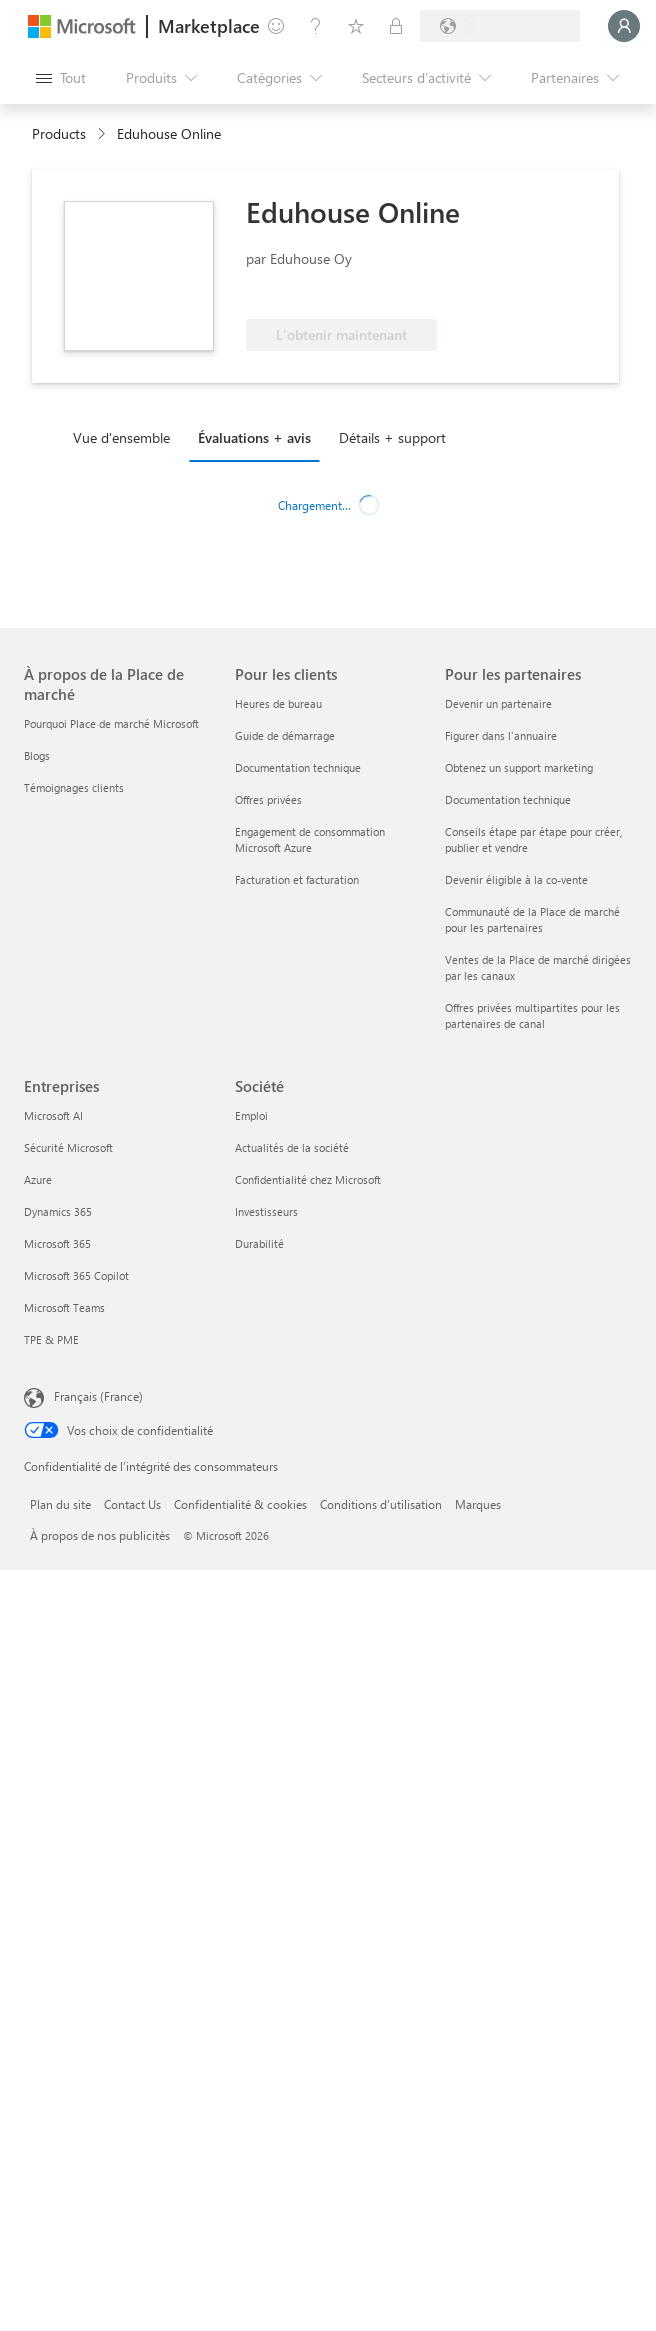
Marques (478, 1504)
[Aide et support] (316, 26)
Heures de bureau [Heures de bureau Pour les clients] (278, 703)
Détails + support (392, 437)
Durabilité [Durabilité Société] (259, 1243)
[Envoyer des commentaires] (276, 26)
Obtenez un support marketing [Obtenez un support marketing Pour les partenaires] (519, 767)
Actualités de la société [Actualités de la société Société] (292, 1147)
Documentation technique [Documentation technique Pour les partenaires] (508, 799)
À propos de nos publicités (100, 1535)
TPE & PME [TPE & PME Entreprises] (51, 1339)
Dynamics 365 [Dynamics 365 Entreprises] (58, 1211)
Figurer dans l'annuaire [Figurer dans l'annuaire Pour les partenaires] (501, 735)
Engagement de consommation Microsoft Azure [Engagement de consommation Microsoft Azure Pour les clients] (310, 839)
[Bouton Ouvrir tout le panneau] (61, 78)
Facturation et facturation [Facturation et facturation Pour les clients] (297, 879)
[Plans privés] (396, 26)
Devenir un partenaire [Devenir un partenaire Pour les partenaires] (498, 703)
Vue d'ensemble (121, 437)
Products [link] (59, 133)
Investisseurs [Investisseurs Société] (266, 1211)
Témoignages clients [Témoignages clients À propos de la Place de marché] (74, 787)
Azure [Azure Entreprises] (38, 1179)
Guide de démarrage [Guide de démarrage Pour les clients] (285, 735)
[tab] (126, 437)
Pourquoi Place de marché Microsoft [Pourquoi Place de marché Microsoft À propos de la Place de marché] (111, 723)
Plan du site (60, 1504)
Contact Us (132, 1504)
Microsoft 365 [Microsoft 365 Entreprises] (57, 1243)
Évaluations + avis (254, 437)
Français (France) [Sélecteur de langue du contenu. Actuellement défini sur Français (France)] (98, 1396)
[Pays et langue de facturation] (500, 26)
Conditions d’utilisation (381, 1504)
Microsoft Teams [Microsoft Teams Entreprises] (64, 1307)
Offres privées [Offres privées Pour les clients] (268, 799)
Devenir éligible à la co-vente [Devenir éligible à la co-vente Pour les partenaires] (516, 879)
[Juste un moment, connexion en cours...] (624, 26)
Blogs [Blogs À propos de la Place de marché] (37, 755)
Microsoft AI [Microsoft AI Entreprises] (53, 1115)
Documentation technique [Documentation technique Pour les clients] (298, 767)
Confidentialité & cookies (240, 1504)
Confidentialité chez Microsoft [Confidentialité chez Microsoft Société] (308, 1179)
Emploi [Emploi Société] (251, 1115)
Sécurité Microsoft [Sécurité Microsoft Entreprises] (68, 1147)
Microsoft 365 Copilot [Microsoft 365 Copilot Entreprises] (76, 1275)
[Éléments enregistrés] (356, 26)
